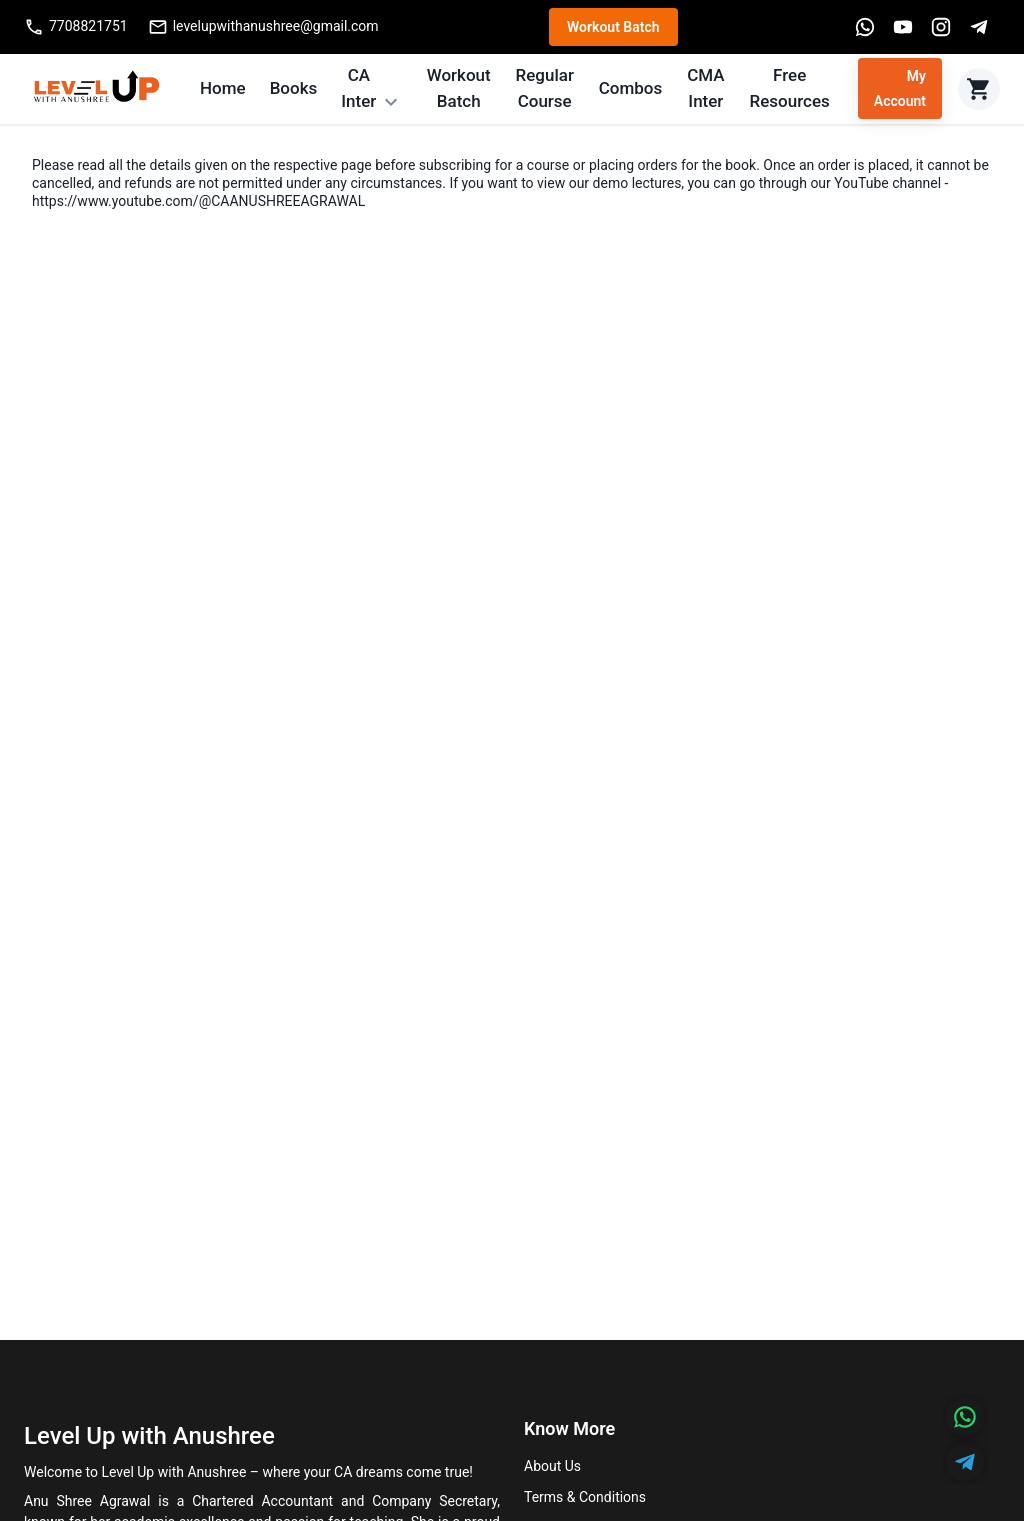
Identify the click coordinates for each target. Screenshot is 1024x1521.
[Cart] (979, 89)
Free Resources (790, 88)
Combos (631, 88)
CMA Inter (705, 88)
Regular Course (544, 88)
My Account (900, 88)
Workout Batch (613, 27)
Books (294, 88)
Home (223, 88)
